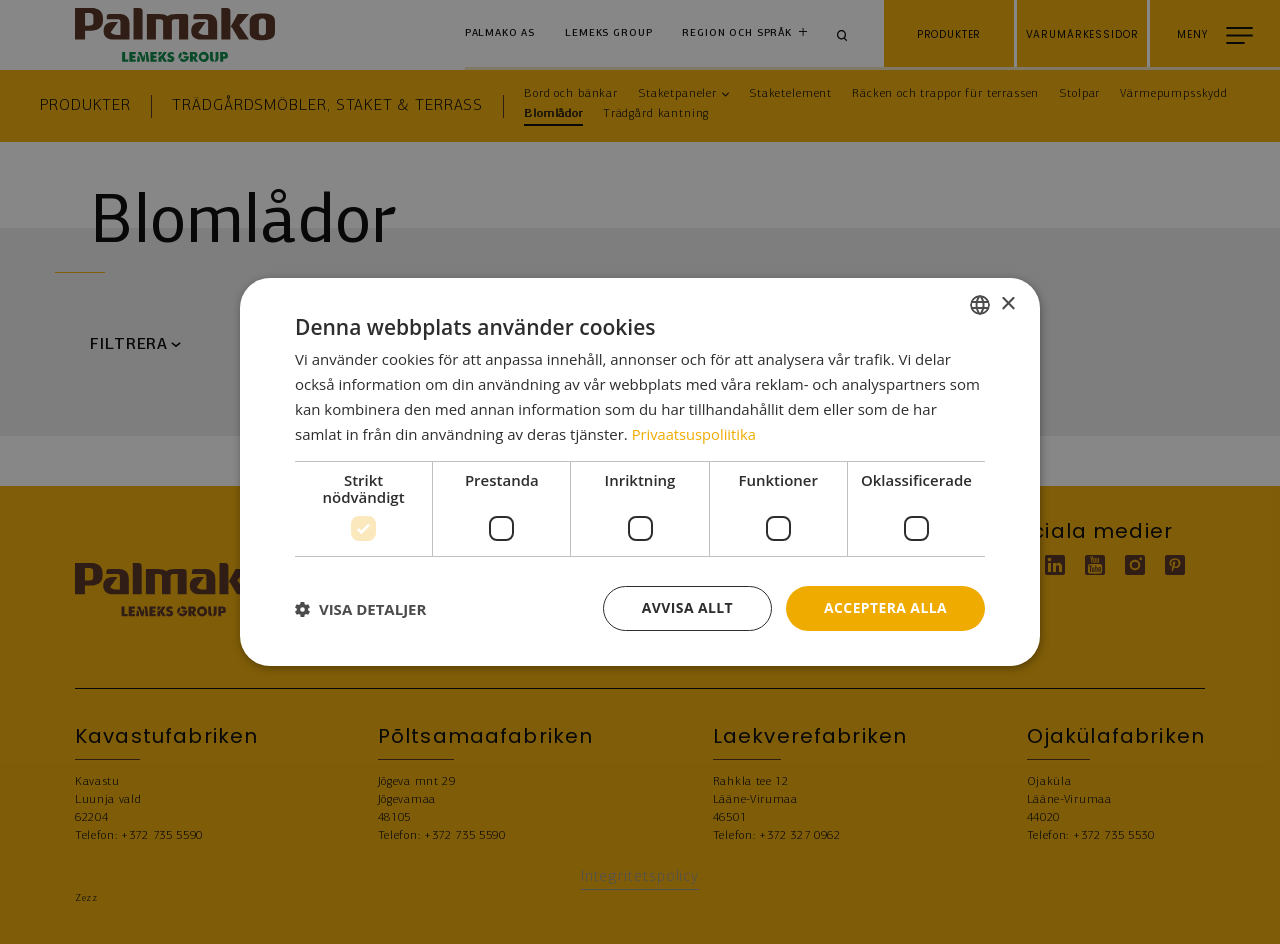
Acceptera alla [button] (885, 607)
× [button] (1007, 303)
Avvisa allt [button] (686, 607)
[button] (360, 609)
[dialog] (640, 472)
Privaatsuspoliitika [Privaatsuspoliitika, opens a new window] (695, 434)
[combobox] (980, 305)
